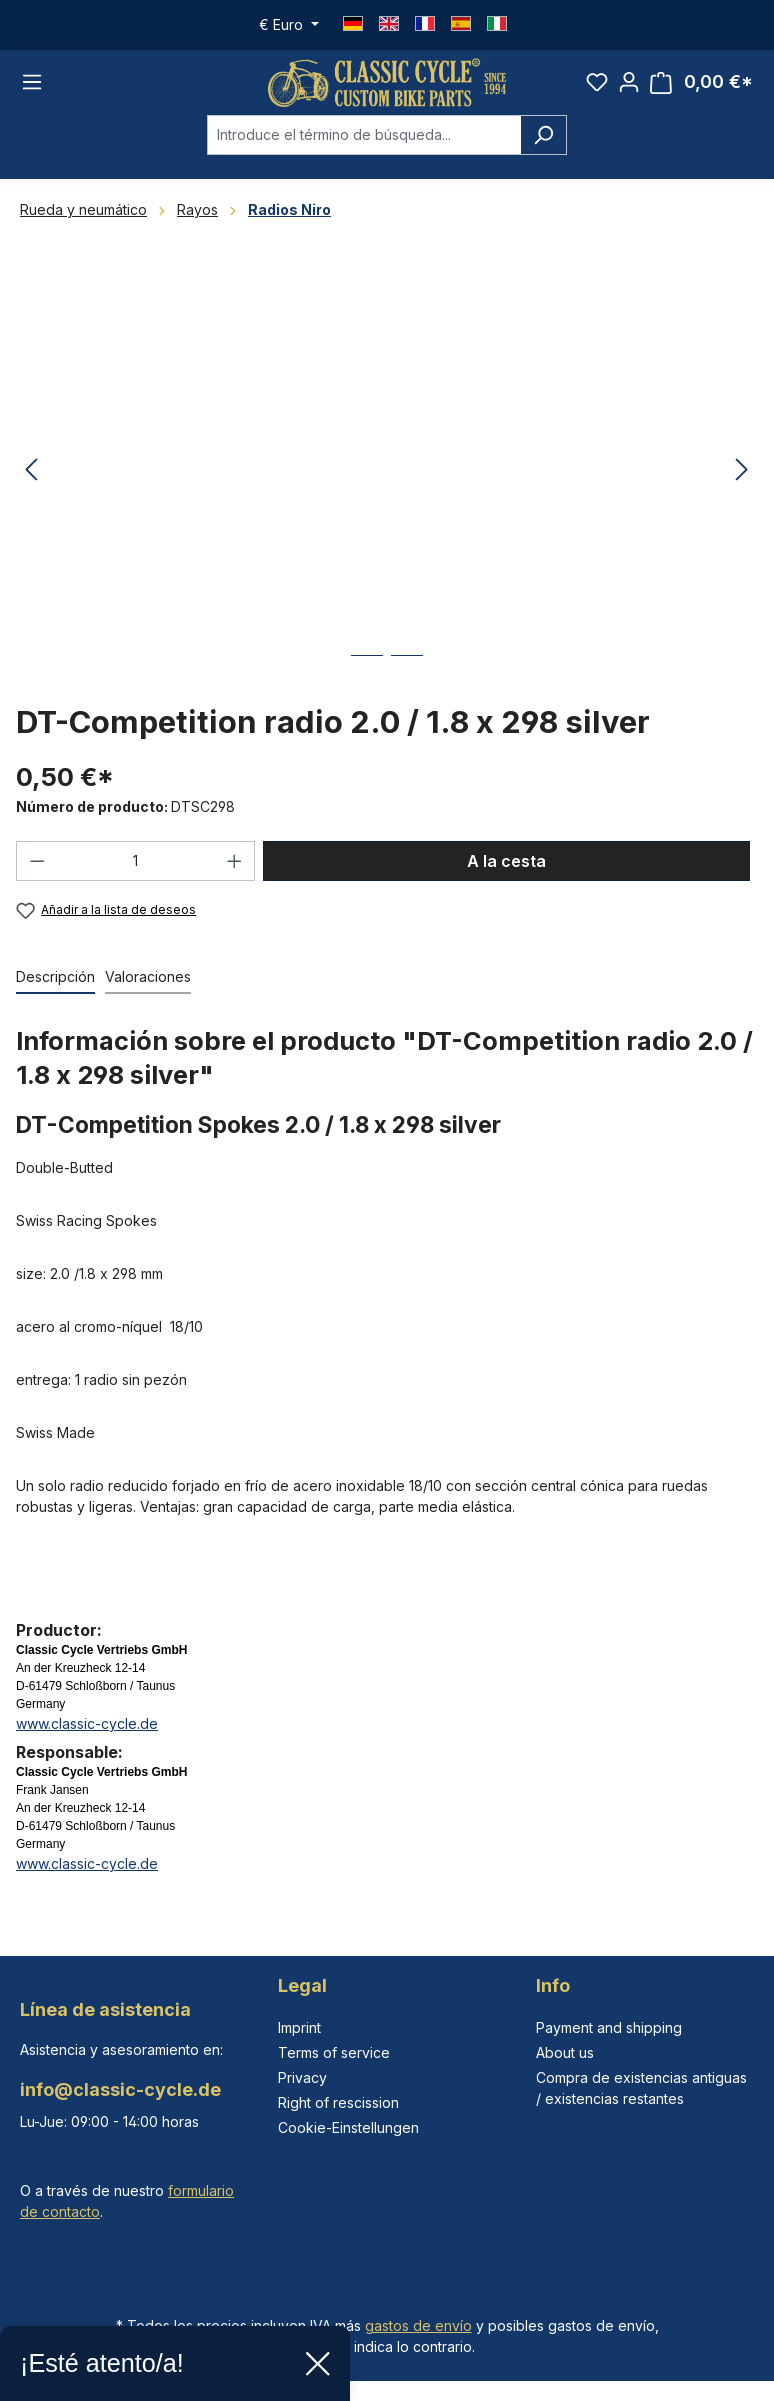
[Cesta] (701, 83)
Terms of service (334, 2052)
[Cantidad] (136, 863)
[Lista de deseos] (597, 83)
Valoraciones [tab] (148, 978)
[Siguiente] (742, 472)
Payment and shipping (609, 2027)
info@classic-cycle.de (120, 2089)
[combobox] (364, 137)
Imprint (299, 2027)
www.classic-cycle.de (87, 1725)
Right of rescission (338, 2102)
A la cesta (506, 863)
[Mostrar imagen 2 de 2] (407, 672)
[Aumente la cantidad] (235, 863)
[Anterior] (31, 472)
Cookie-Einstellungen (348, 2127)
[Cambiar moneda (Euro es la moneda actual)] (289, 25)
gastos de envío (418, 2325)
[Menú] (32, 83)
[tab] (55, 979)
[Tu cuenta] (629, 83)
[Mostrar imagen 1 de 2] (367, 672)
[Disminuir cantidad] (37, 863)
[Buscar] (543, 137)
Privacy (302, 2077)
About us (565, 2052)
